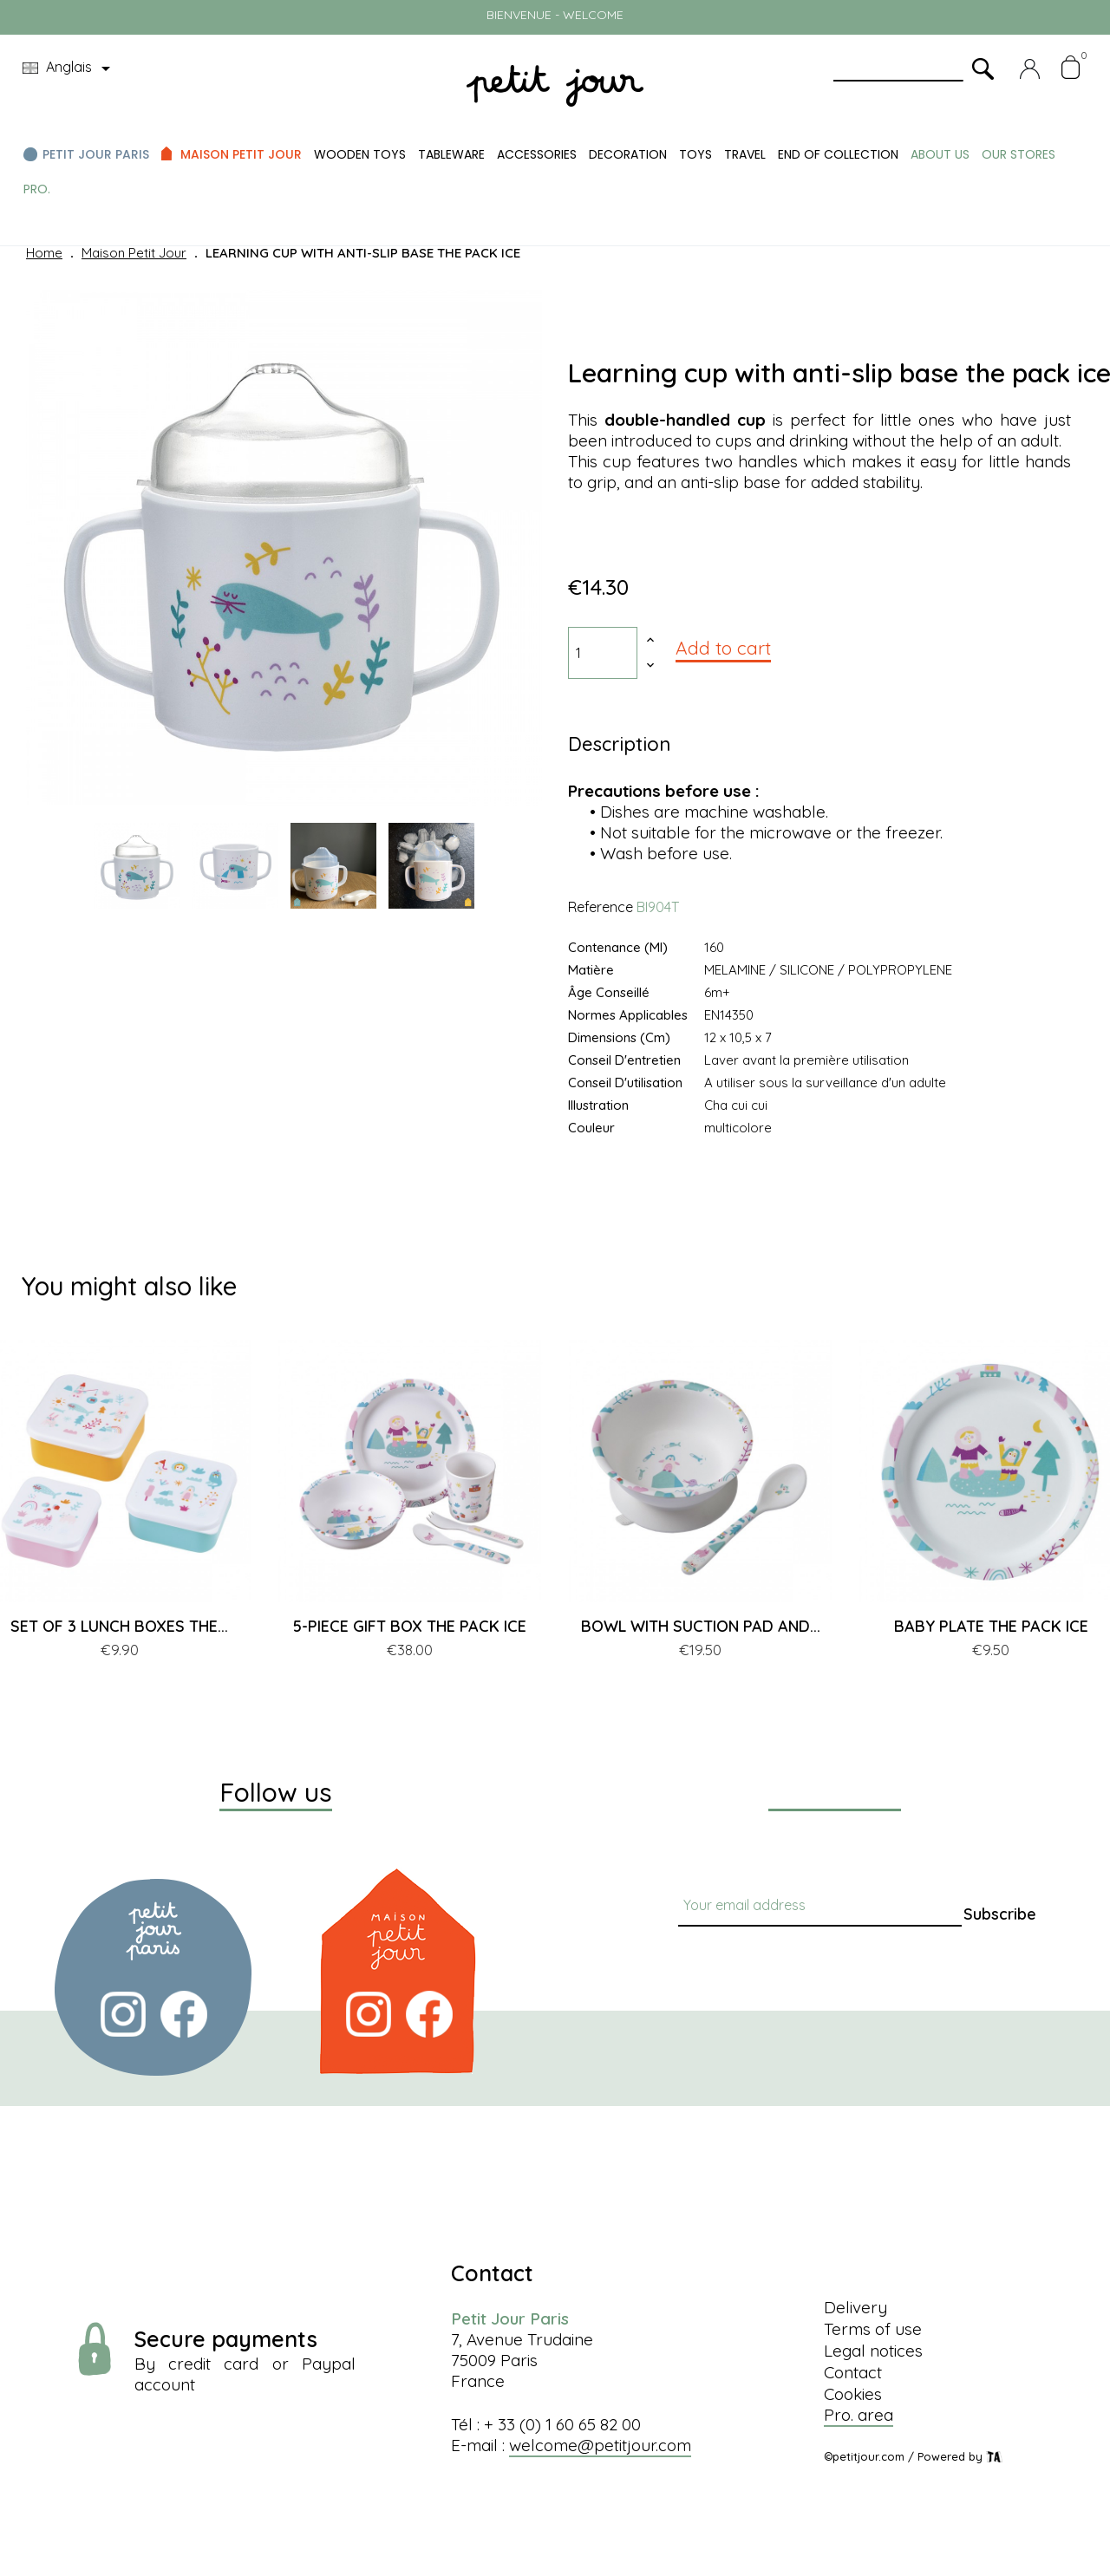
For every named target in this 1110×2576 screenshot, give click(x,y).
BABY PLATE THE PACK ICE (991, 1626)
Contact (853, 2372)
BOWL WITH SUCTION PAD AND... (700, 1626)
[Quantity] (602, 653)
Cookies (853, 2394)
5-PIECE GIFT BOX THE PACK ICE (409, 1626)
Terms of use (873, 2328)
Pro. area (858, 2414)
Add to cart (723, 647)
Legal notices (873, 2350)
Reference (600, 907)
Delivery (855, 2307)
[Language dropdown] (69, 68)
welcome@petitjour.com (600, 2445)
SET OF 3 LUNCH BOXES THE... (119, 1626)
